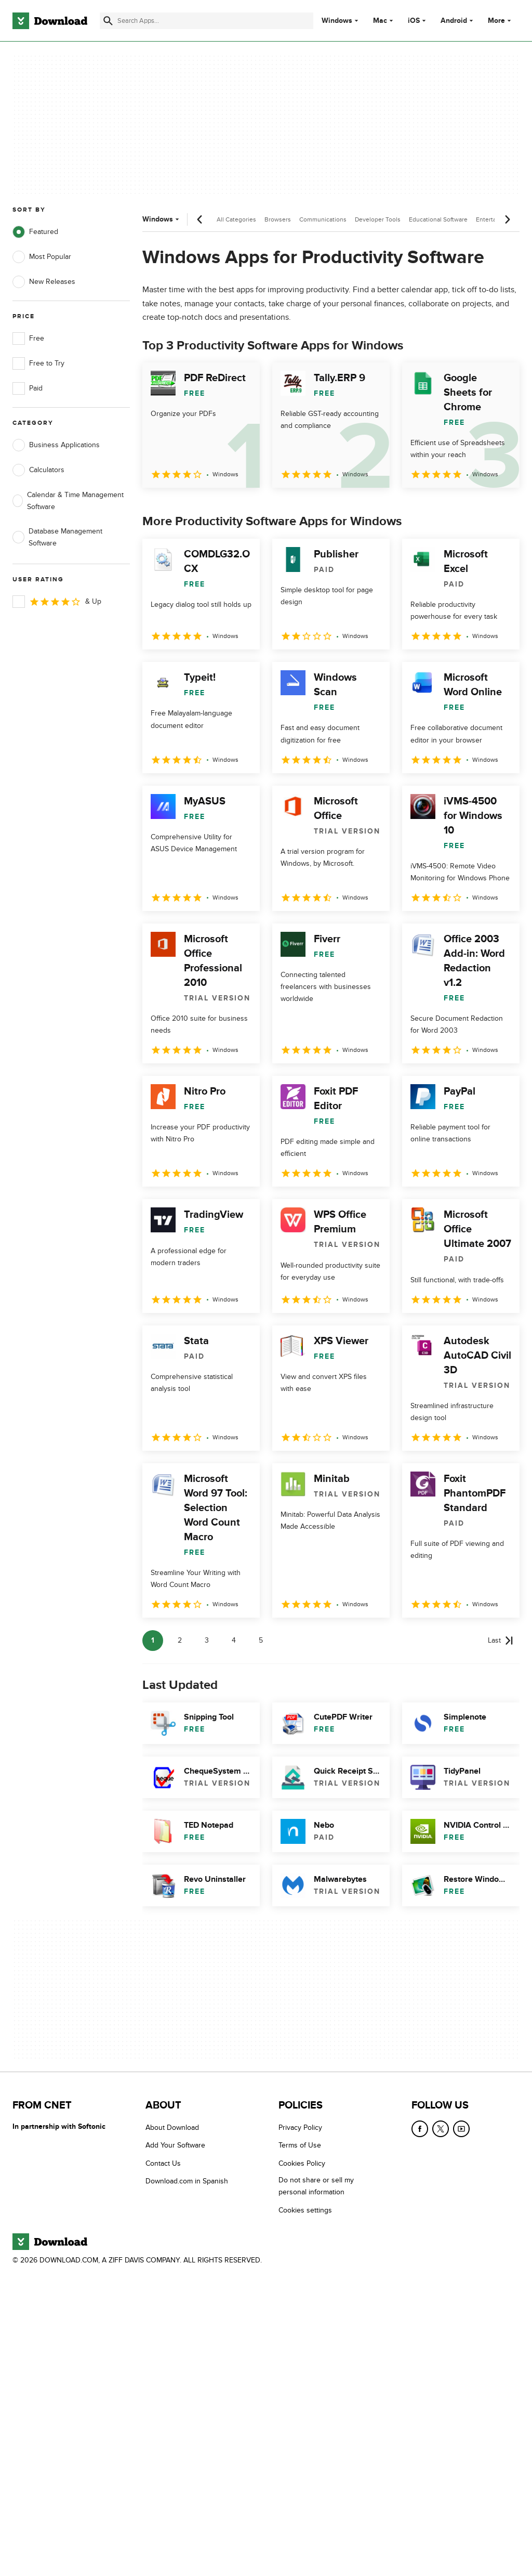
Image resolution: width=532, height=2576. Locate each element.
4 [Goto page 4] (234, 1640)
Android (454, 20)
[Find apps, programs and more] (206, 20)
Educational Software (438, 219)
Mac (380, 20)
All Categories (236, 219)
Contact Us (163, 2163)
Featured (35, 232)
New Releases (43, 282)
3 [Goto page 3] (207, 1640)
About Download (172, 2127)
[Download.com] (49, 20)
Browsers (277, 219)
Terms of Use (299, 2145)
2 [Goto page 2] (180, 1640)
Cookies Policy (301, 2163)
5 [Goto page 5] (261, 1640)
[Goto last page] (501, 1640)
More (500, 20)
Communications (323, 219)
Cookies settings (305, 2209)
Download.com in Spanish (186, 2181)
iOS (414, 20)
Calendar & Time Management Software (68, 500)
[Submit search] (108, 20)
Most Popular (41, 257)
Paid (27, 388)
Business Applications (56, 445)
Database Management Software (57, 537)
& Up (56, 601)
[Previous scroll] (200, 219)
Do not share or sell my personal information (316, 2186)
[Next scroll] (507, 219)
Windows (337, 20)
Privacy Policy (300, 2127)
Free (28, 338)
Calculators (38, 470)
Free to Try (38, 363)
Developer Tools (378, 219)
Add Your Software (175, 2145)
